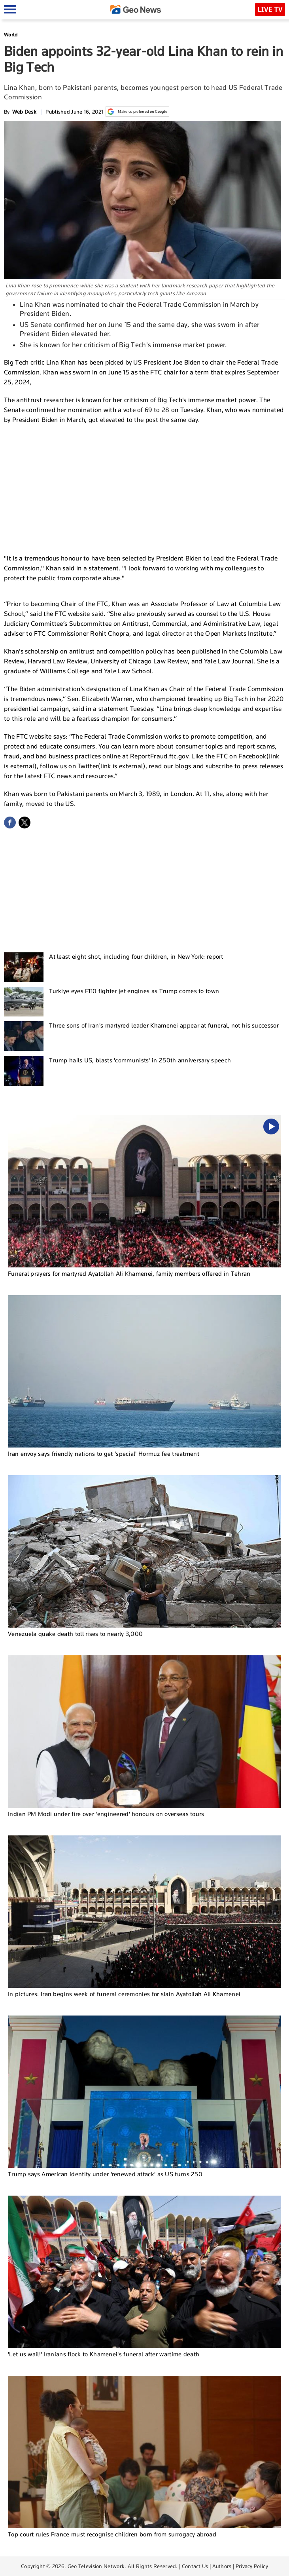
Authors (222, 2566)
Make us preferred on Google (137, 111)
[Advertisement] (144, 488)
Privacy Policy (252, 2566)
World (11, 35)
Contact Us (195, 2566)
